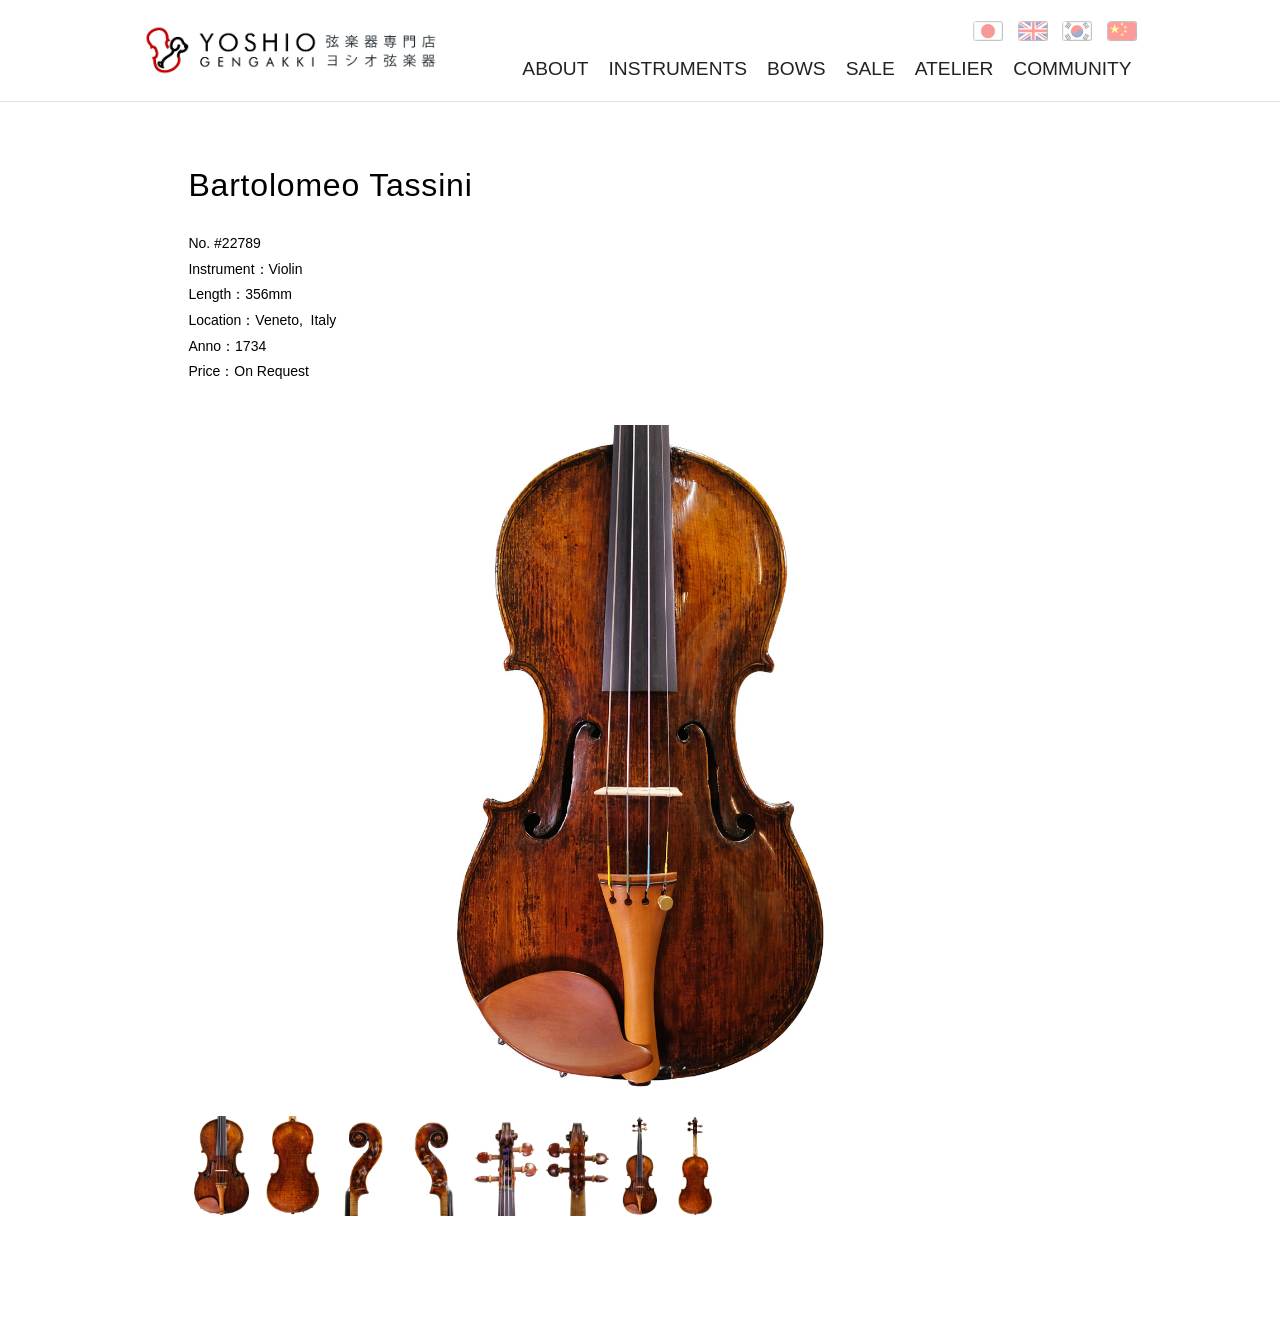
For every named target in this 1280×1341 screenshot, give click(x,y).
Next (1066, 760)
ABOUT (555, 68)
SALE (870, 68)
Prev (214, 760)
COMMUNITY (1072, 68)
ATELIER (954, 68)
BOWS (796, 68)
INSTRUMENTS (677, 68)
